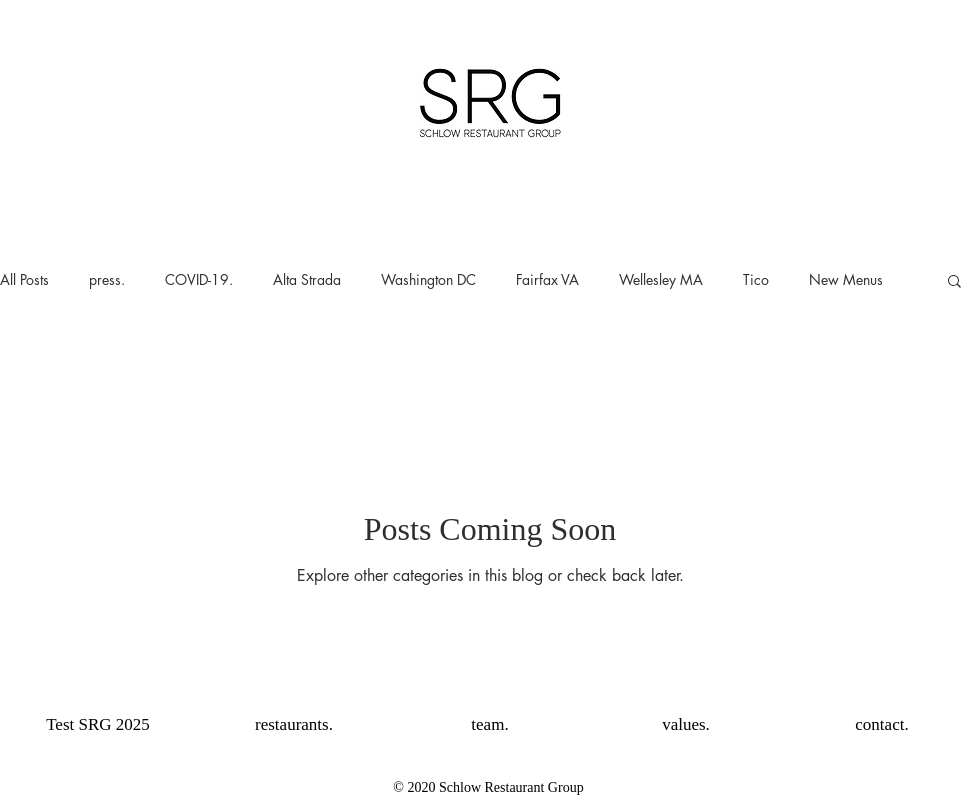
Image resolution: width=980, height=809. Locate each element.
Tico (756, 279)
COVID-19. (199, 279)
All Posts (24, 279)
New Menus (846, 279)
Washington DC (428, 279)
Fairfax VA (547, 279)
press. (107, 279)
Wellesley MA (661, 279)
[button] (954, 282)
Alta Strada (307, 279)
